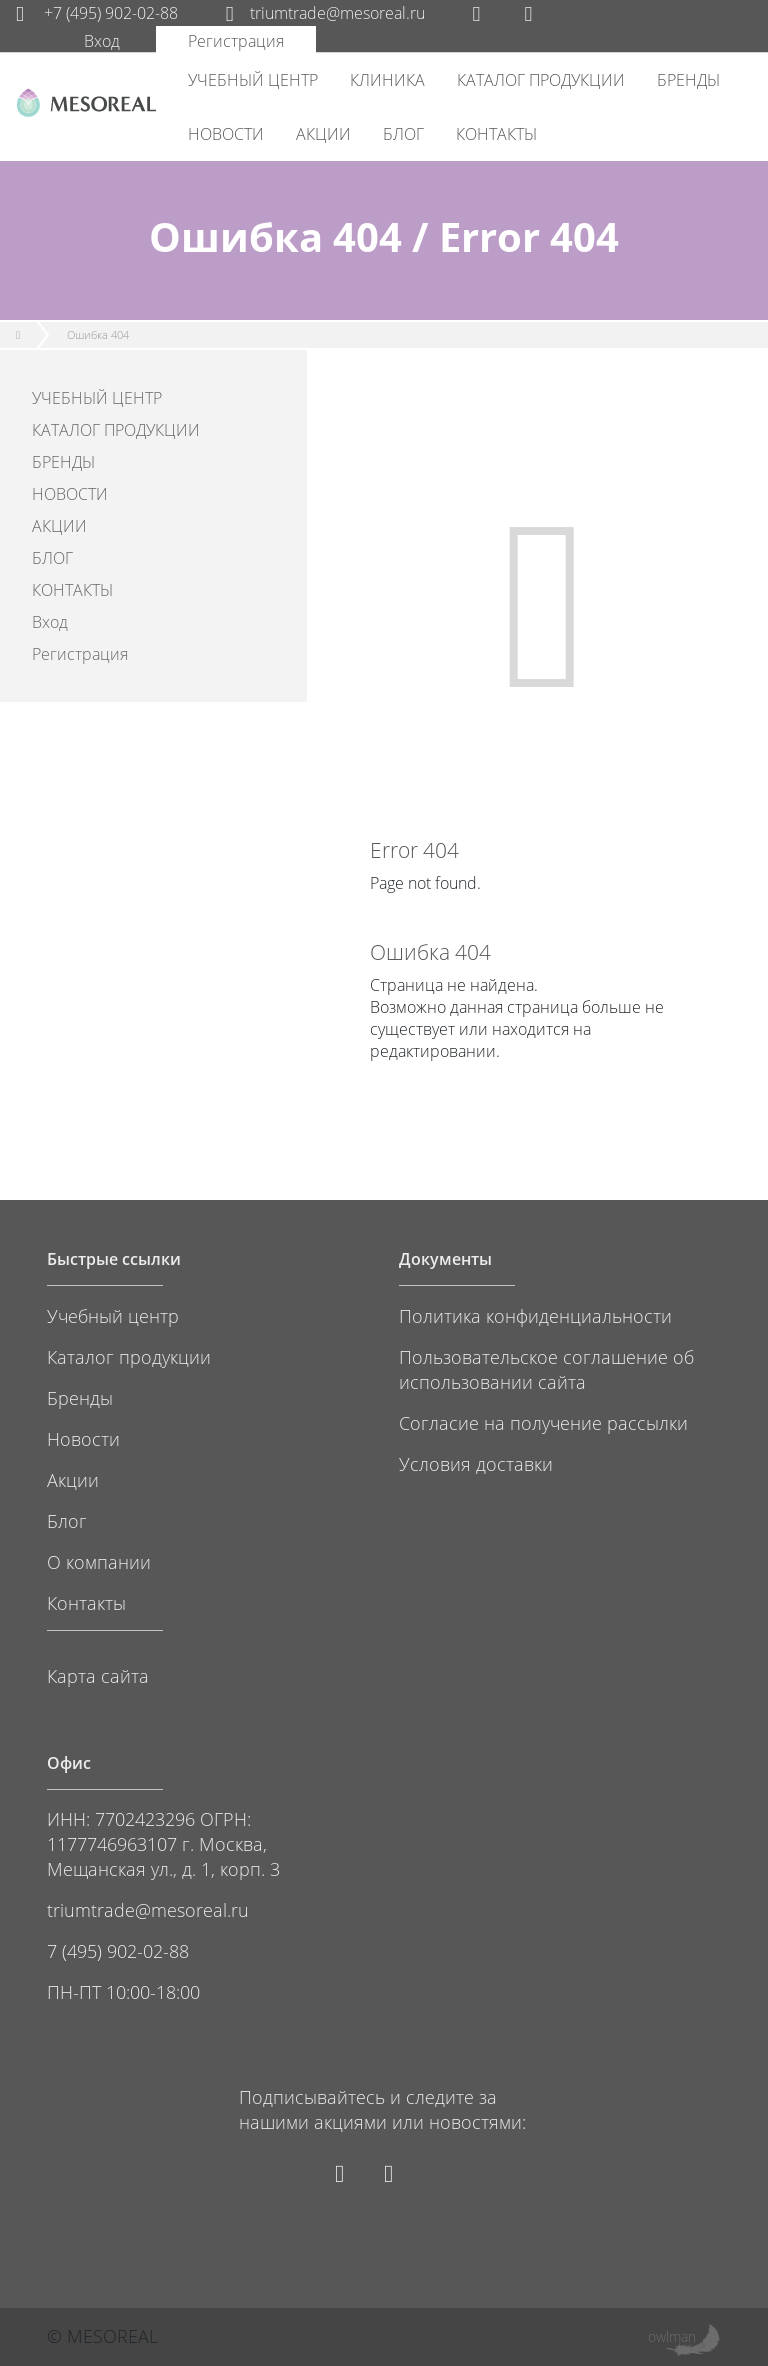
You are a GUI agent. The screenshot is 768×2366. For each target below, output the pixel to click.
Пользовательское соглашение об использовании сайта (546, 1369)
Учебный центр (113, 1315)
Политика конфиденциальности (535, 1315)
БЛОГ (403, 134)
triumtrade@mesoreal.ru (325, 13)
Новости (83, 1438)
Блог (67, 1520)
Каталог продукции (129, 1356)
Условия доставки (476, 1463)
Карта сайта (98, 1675)
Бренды (80, 1397)
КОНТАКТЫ (496, 134)
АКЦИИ (323, 134)
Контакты (86, 1602)
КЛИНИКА (387, 80)
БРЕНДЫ (688, 80)
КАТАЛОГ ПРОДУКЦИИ (541, 80)
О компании (99, 1561)
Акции (73, 1479)
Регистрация (236, 41)
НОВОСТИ (226, 134)
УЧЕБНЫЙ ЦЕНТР (253, 80)
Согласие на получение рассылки (543, 1422)
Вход (102, 41)
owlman (672, 2336)
